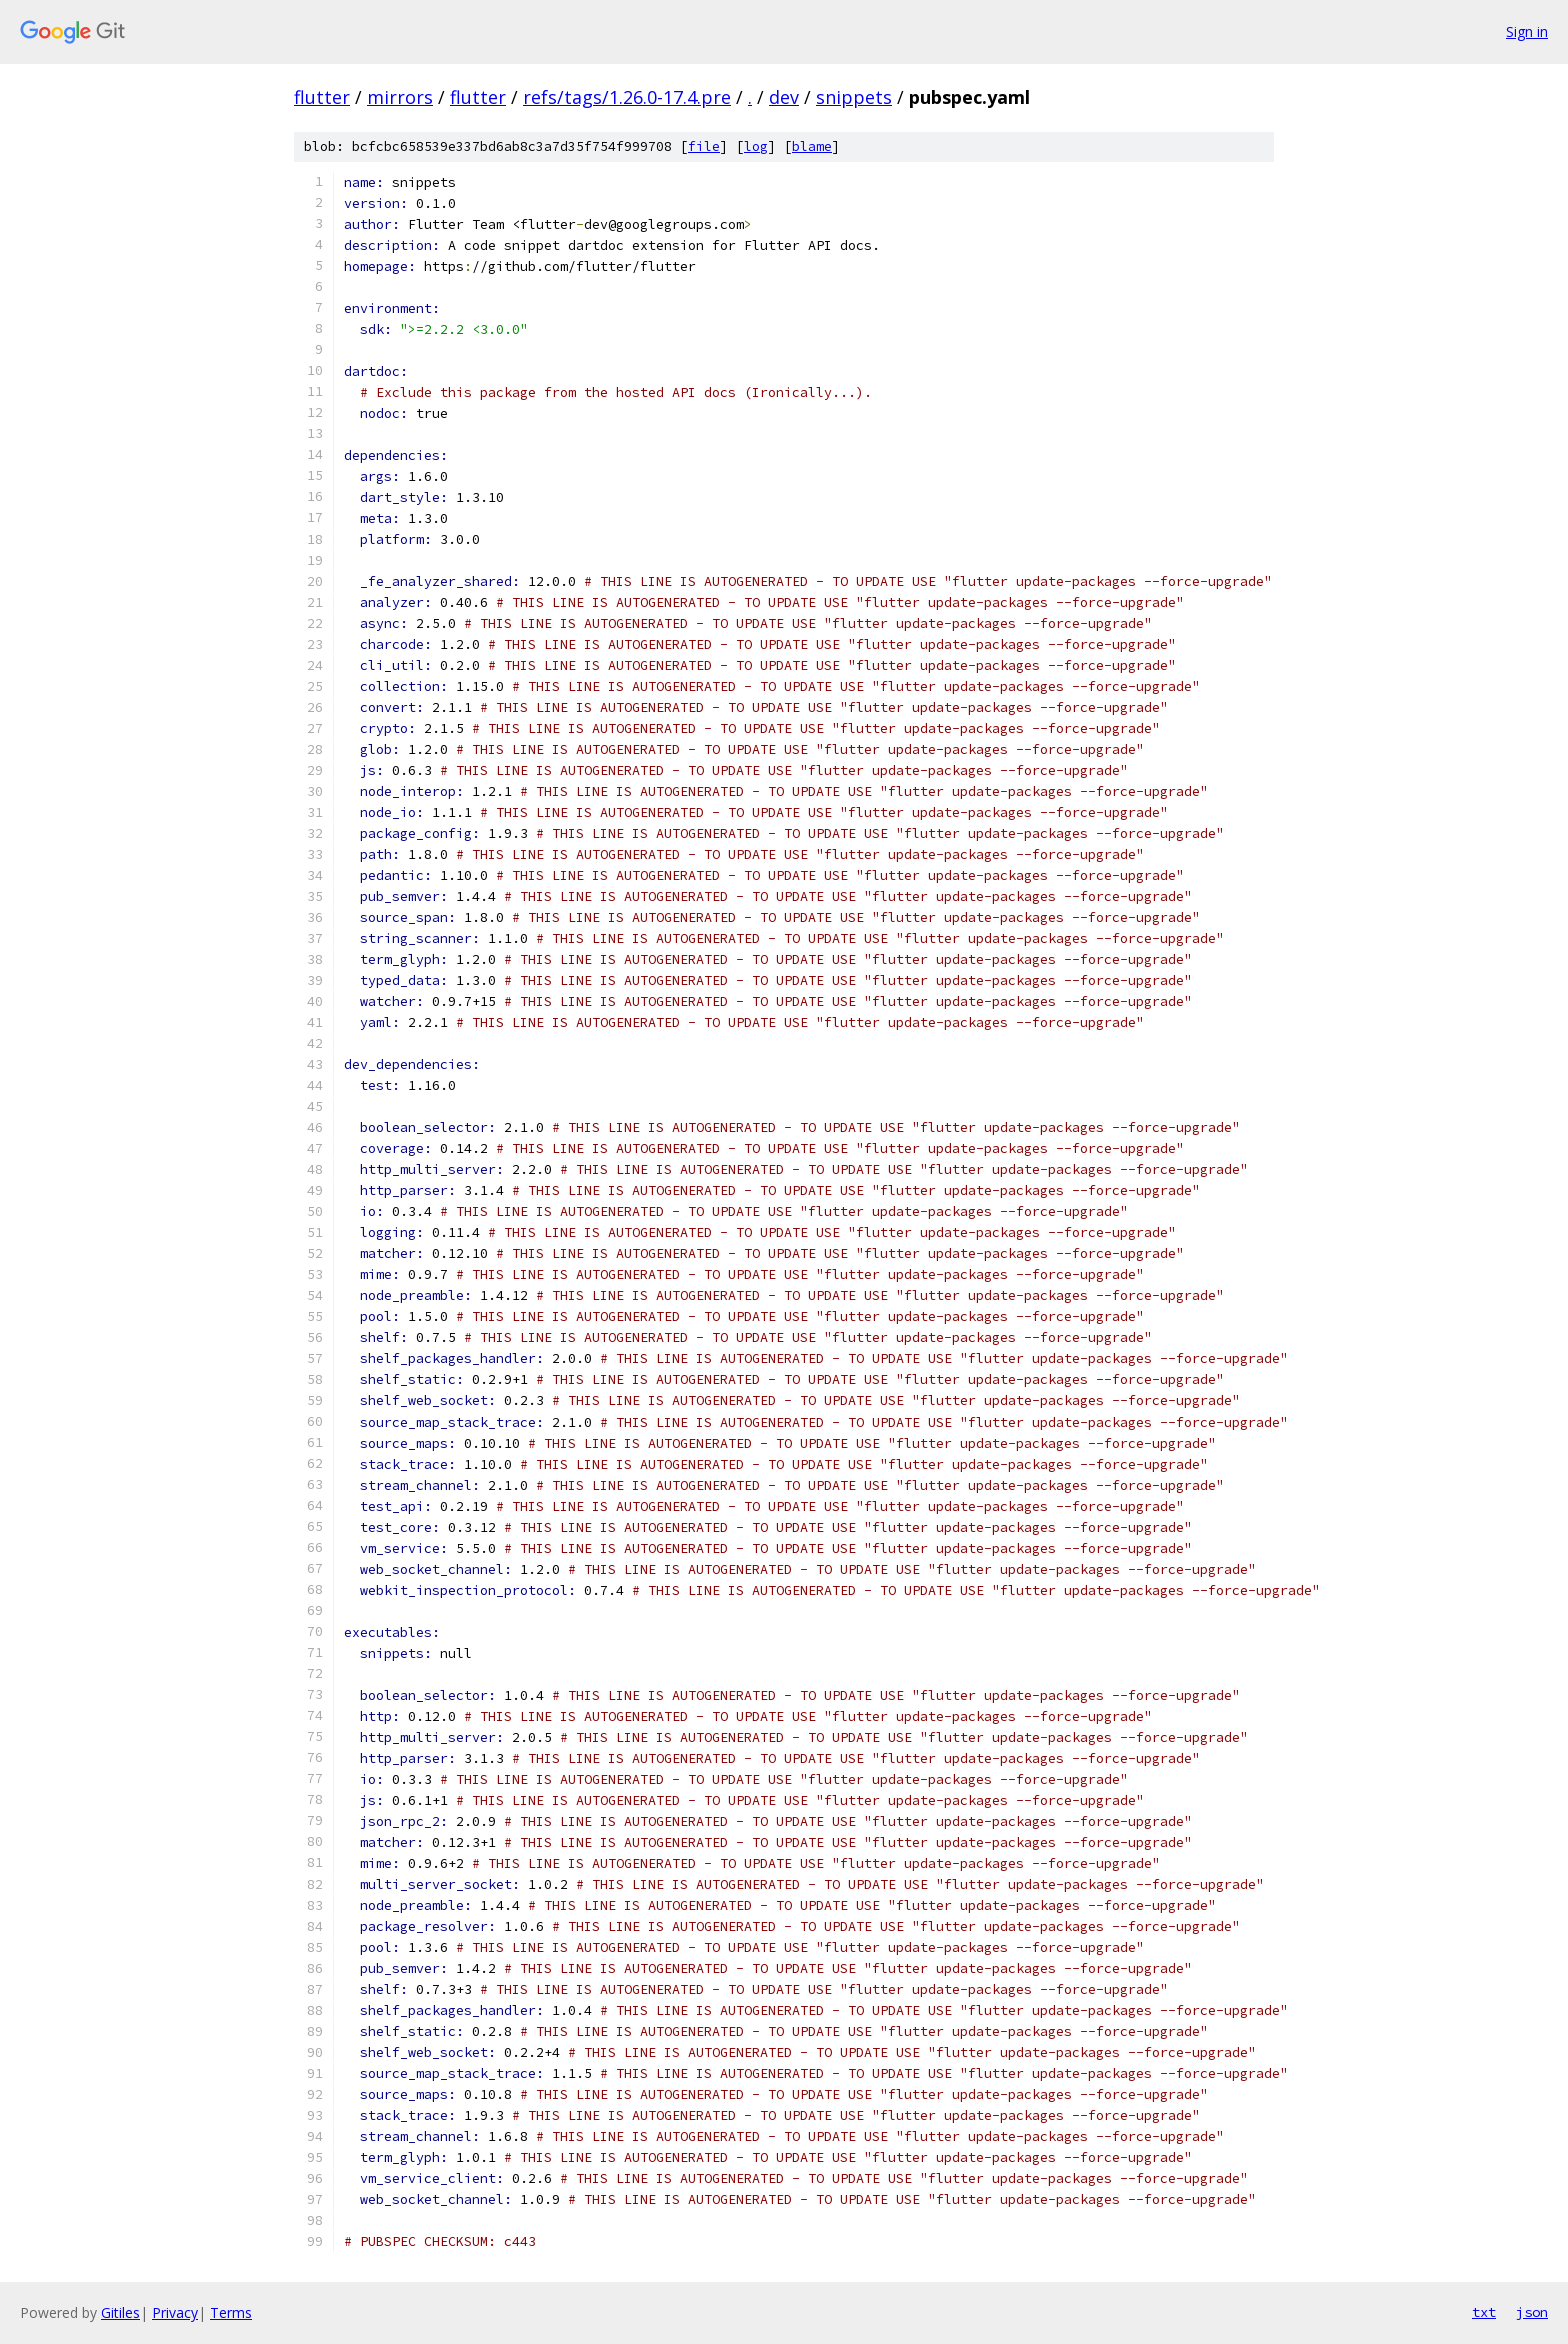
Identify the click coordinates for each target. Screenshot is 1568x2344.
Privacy (175, 2312)
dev (784, 97)
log (756, 146)
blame (812, 146)
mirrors (400, 97)
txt (1484, 2312)
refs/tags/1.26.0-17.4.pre (627, 97)
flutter (322, 97)
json (1532, 2312)
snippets (854, 97)
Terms (231, 2312)
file (704, 146)
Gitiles (120, 2312)
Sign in (1527, 31)
